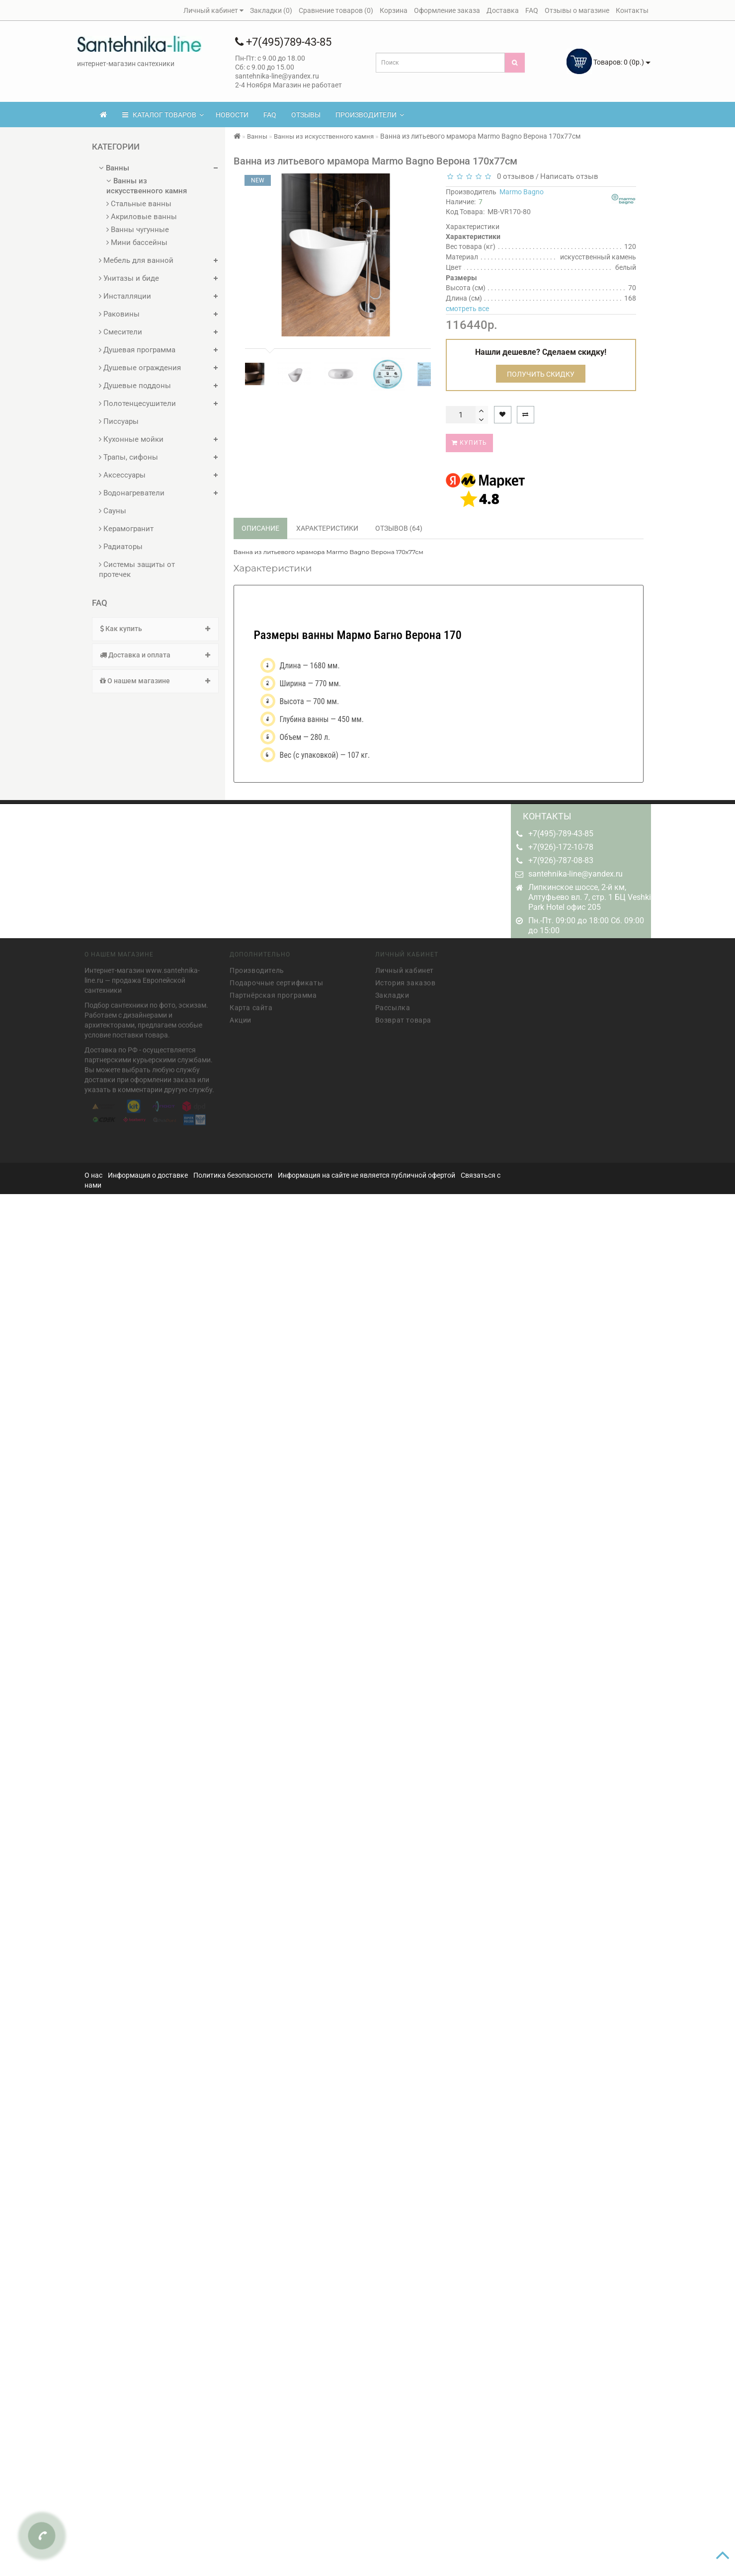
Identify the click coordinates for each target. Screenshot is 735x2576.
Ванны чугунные (137, 229)
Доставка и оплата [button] (155, 655)
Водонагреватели (131, 492)
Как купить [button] (155, 629)
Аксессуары (122, 475)
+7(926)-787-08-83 (560, 860)
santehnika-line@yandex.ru (575, 874)
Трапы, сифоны (128, 457)
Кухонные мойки (131, 439)
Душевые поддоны (135, 385)
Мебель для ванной (136, 260)
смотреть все (467, 309)
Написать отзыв (569, 176)
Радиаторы (121, 546)
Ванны (114, 167)
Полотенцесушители (137, 403)
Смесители (120, 331)
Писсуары (119, 421)
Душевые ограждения (140, 367)
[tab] (155, 629)
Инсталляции (125, 296)
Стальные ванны (138, 203)
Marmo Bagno (521, 192)
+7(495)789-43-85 (283, 42)
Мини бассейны (136, 242)
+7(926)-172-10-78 (560, 847)
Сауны (112, 510)
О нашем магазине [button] (155, 681)
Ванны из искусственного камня (146, 185)
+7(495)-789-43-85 (560, 833)
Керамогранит (126, 528)
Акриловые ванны (141, 216)
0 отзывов (513, 176)
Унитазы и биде (129, 278)
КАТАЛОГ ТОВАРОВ (163, 115)
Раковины (119, 314)
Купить (469, 442)
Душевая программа (137, 349)
